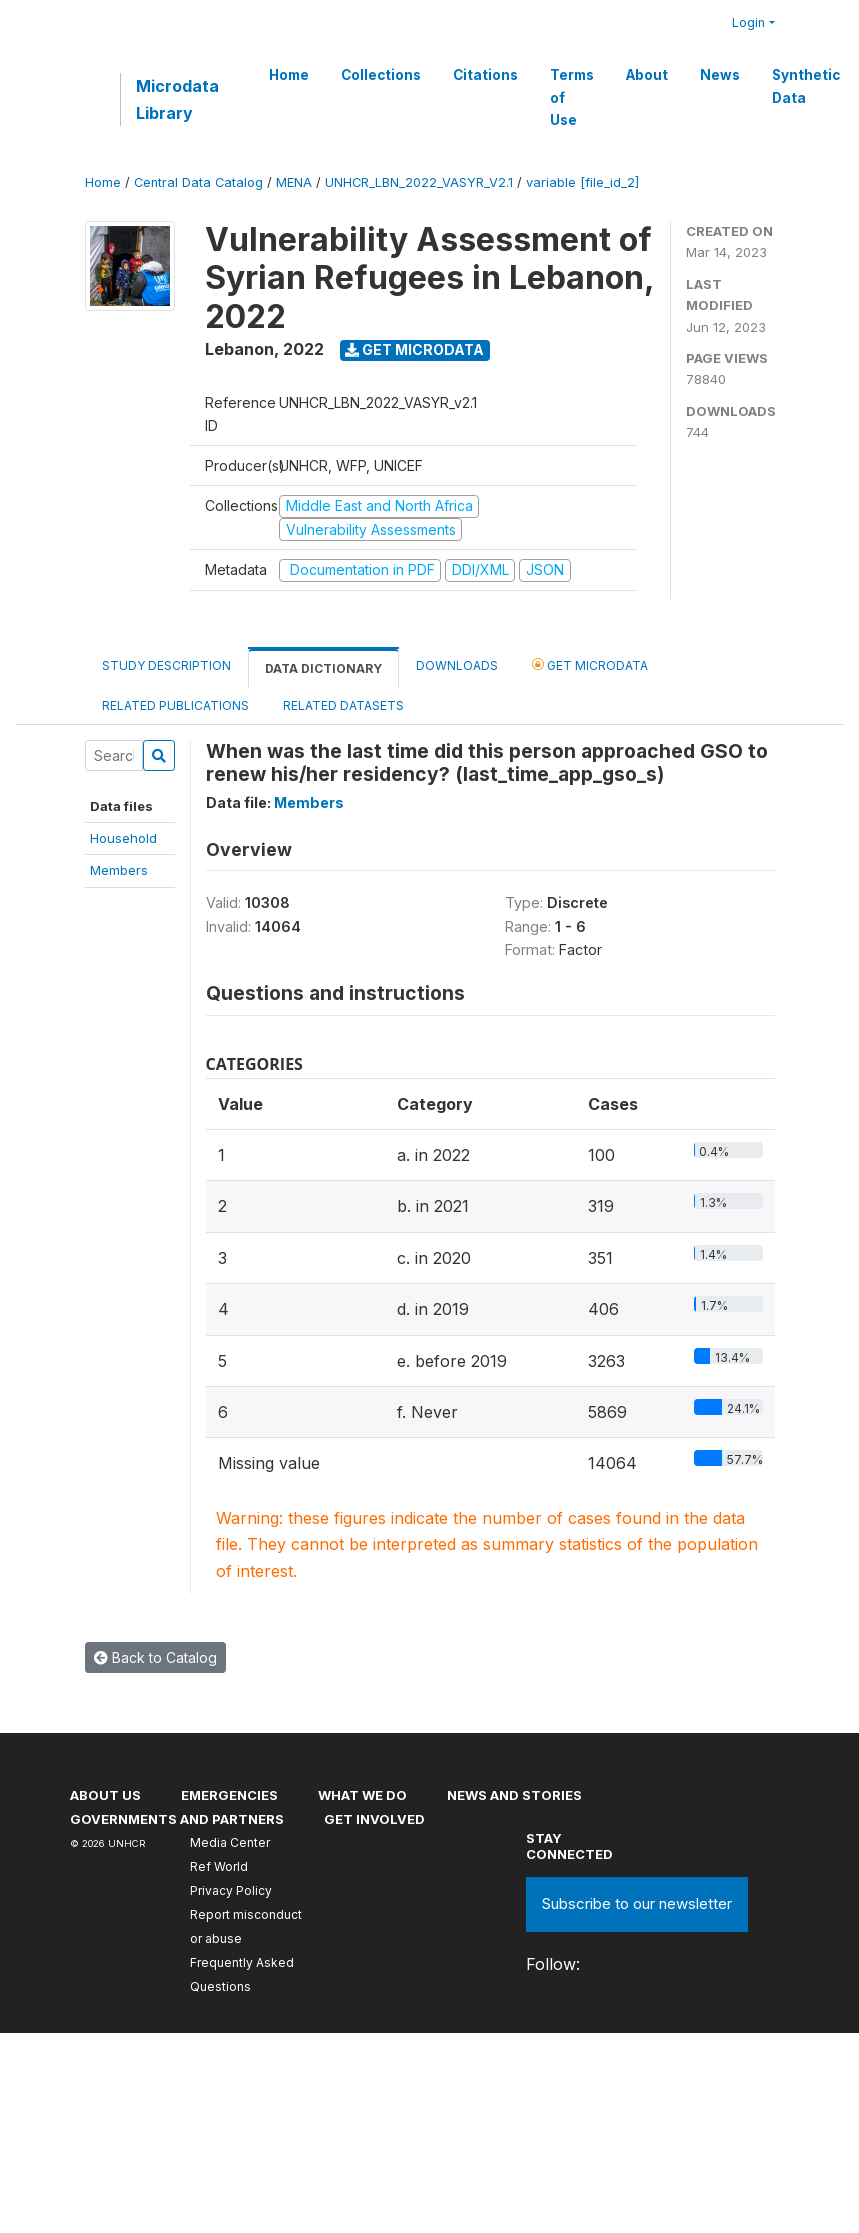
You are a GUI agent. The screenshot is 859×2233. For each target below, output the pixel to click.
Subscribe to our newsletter (637, 1903)
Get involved (374, 1819)
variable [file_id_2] (582, 182)
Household (123, 838)
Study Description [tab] (166, 665)
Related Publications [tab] (175, 705)
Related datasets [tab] (343, 705)
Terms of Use (572, 97)
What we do (362, 1795)
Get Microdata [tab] (590, 664)
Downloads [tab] (457, 665)
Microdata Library (177, 99)
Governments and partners (177, 1819)
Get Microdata (414, 349)
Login (748, 22)
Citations (485, 75)
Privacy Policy (231, 1890)
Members (119, 870)
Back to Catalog (155, 1657)
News (720, 75)
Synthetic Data (806, 86)
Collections (381, 75)
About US (105, 1795)
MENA (294, 182)
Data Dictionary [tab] (323, 668)
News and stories (514, 1795)
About (647, 75)
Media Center (230, 1842)
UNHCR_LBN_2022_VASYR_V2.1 (419, 182)
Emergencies (229, 1795)
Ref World (219, 1866)
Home (289, 75)
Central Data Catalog (198, 182)
